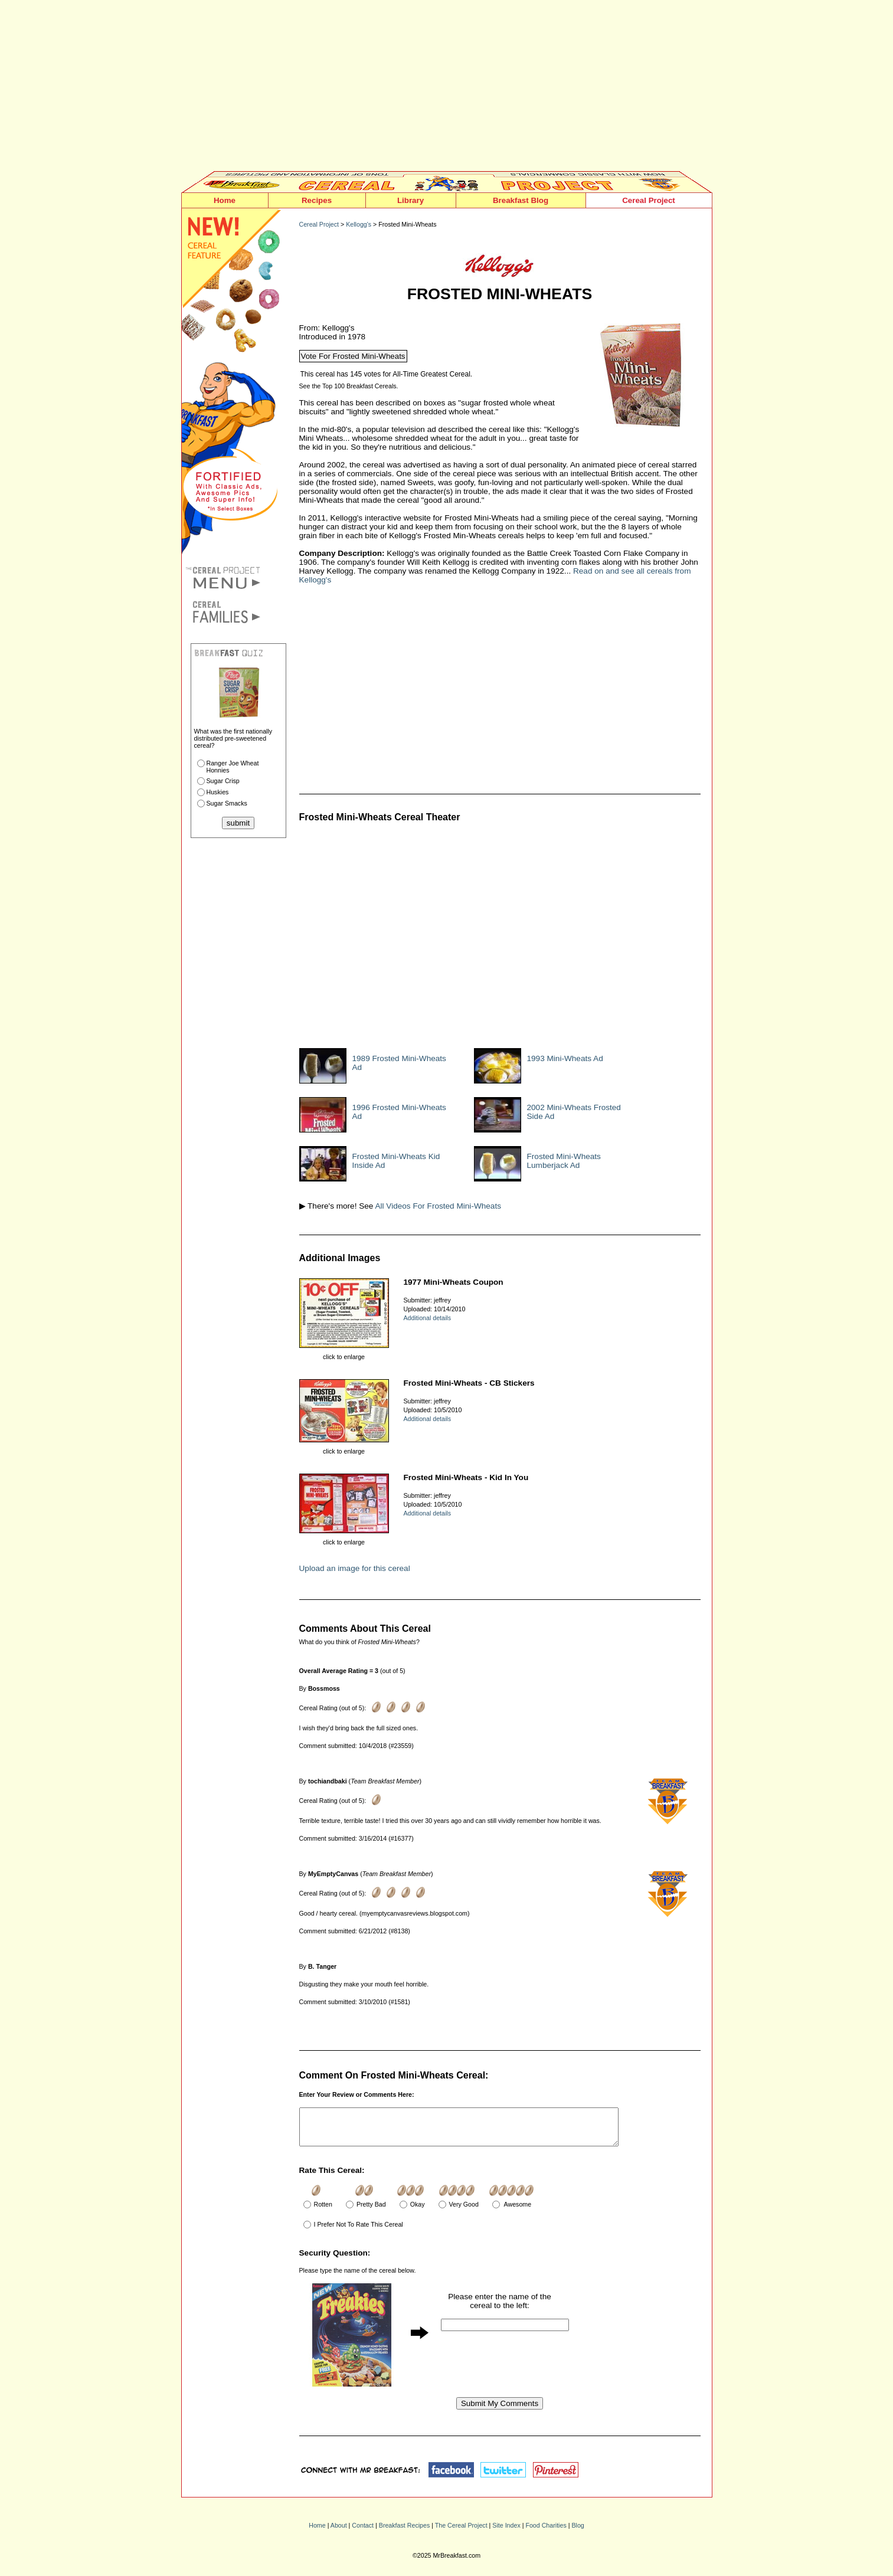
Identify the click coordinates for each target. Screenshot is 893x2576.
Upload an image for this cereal (354, 1568)
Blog (577, 2532)
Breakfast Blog (520, 200)
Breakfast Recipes (404, 2532)
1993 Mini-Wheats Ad (565, 1058)
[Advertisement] (446, 88)
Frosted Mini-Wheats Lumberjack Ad (564, 1161)
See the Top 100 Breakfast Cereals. (348, 385)
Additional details (428, 1317)
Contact (363, 2532)
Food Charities (545, 2532)
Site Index (506, 2532)
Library (410, 200)
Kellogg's (358, 224)
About (339, 2532)
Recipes (317, 200)
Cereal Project (648, 200)
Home (224, 200)
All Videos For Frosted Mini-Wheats (438, 1206)
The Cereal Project (461, 2532)
